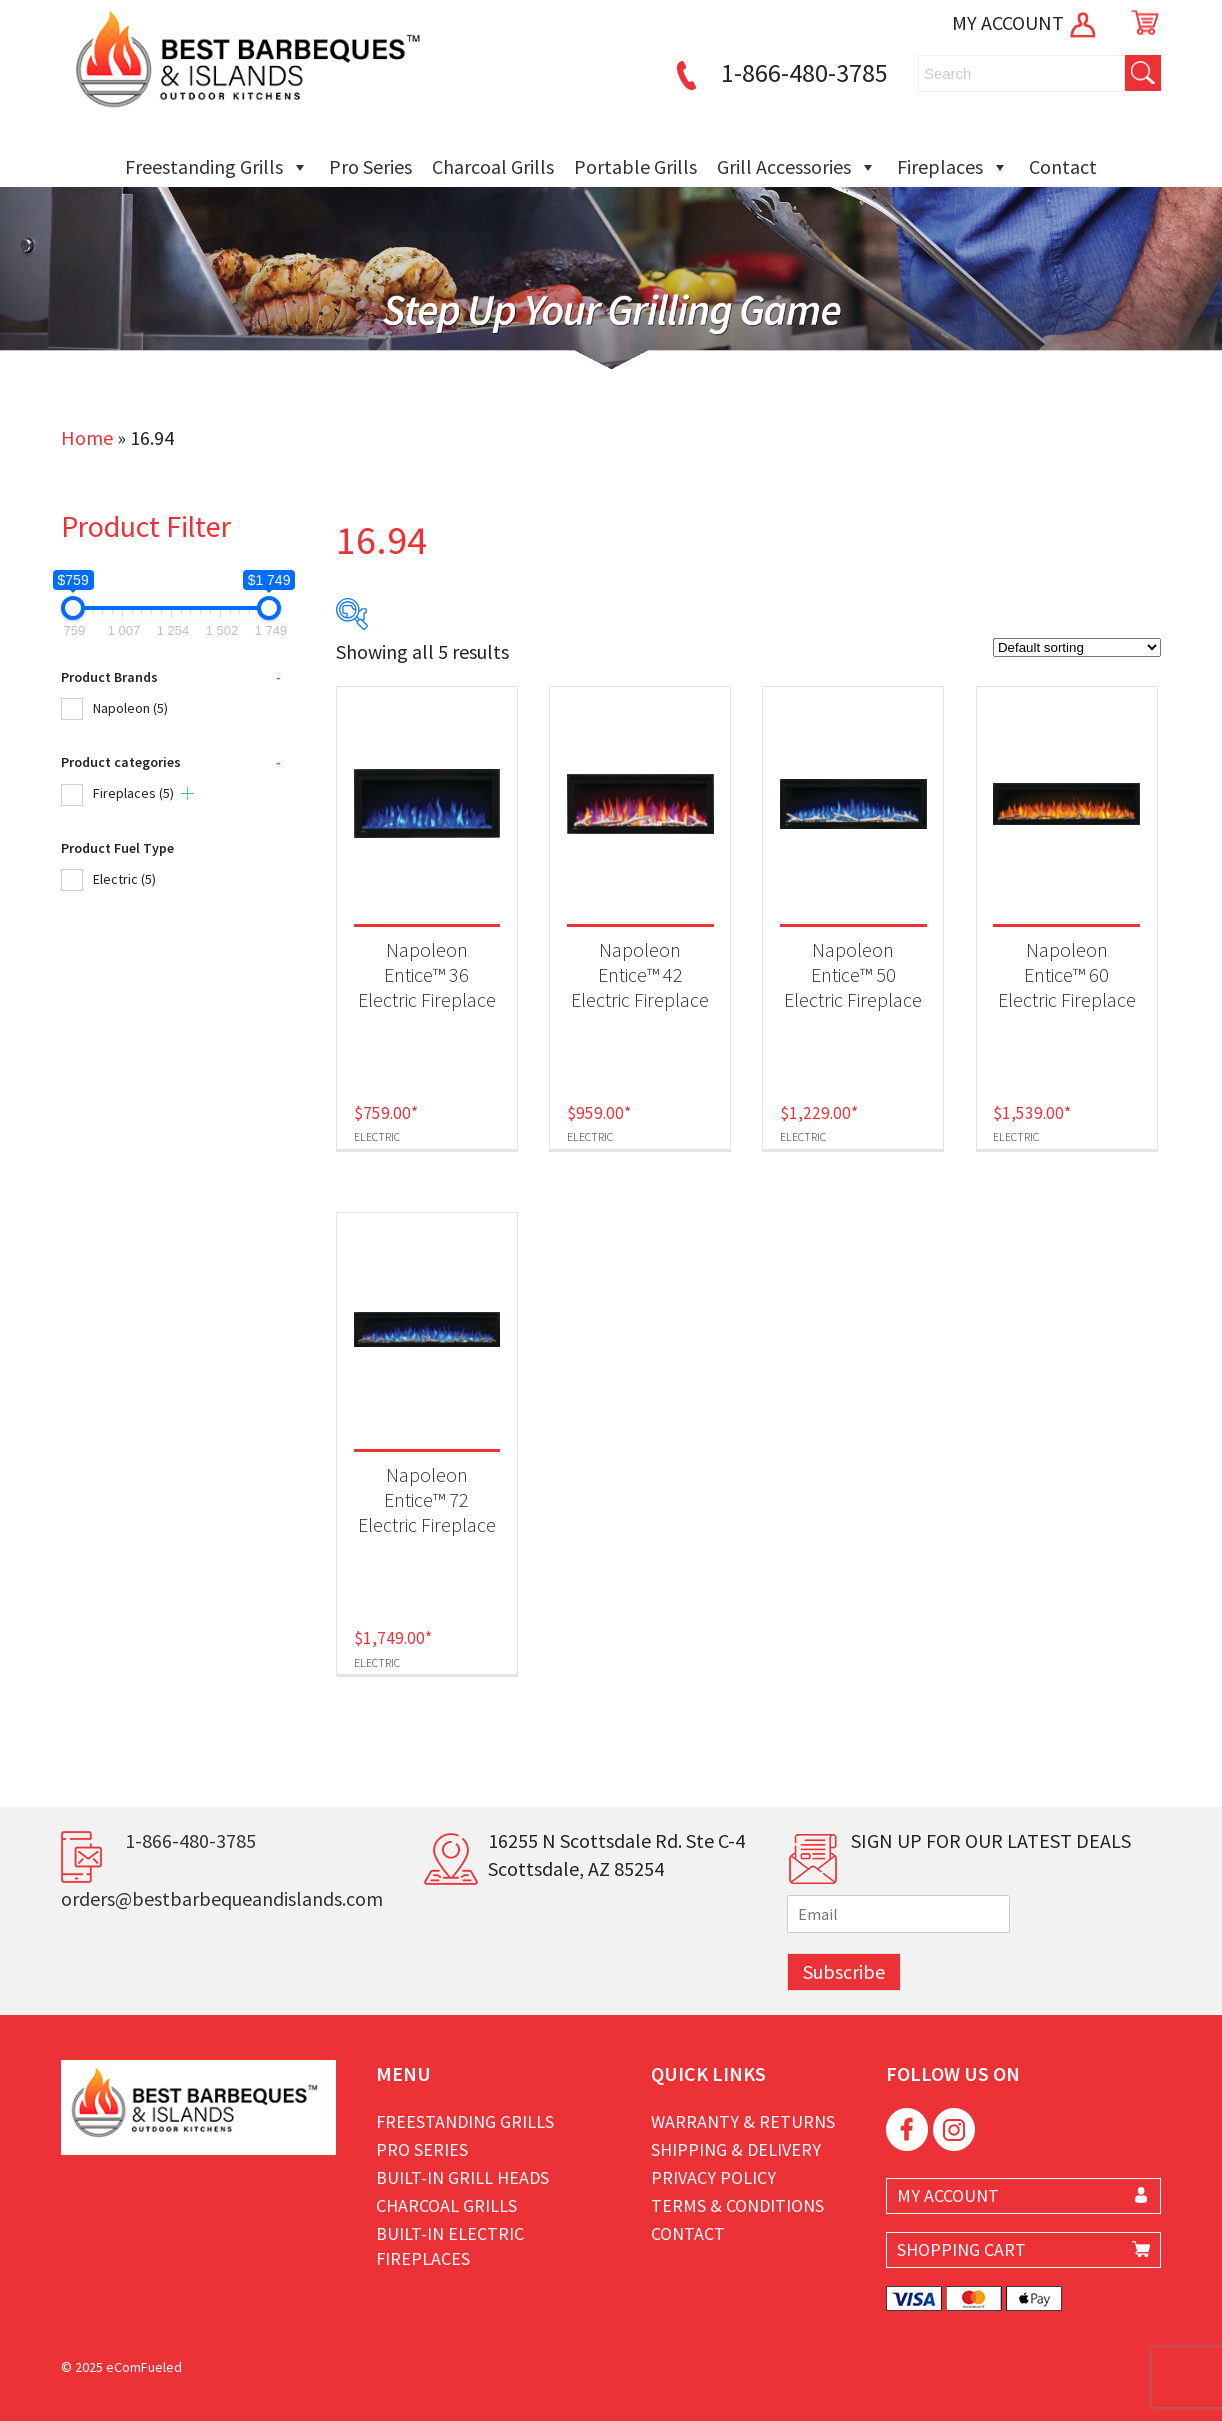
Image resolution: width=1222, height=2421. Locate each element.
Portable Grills (635, 166)
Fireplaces (953, 167)
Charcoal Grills (493, 166)
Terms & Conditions (737, 2205)
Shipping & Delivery (736, 2149)
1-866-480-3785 (779, 72)
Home (87, 437)
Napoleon (130, 708)
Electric (124, 879)
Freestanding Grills (217, 167)
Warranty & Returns (743, 2121)
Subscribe (844, 1971)
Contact (1063, 166)
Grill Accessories (797, 167)
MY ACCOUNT (1025, 22)
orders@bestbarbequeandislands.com (222, 1898)
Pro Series (370, 166)
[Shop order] (1077, 647)
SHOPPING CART (961, 2249)
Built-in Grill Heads (462, 2177)
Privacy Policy (713, 2177)
